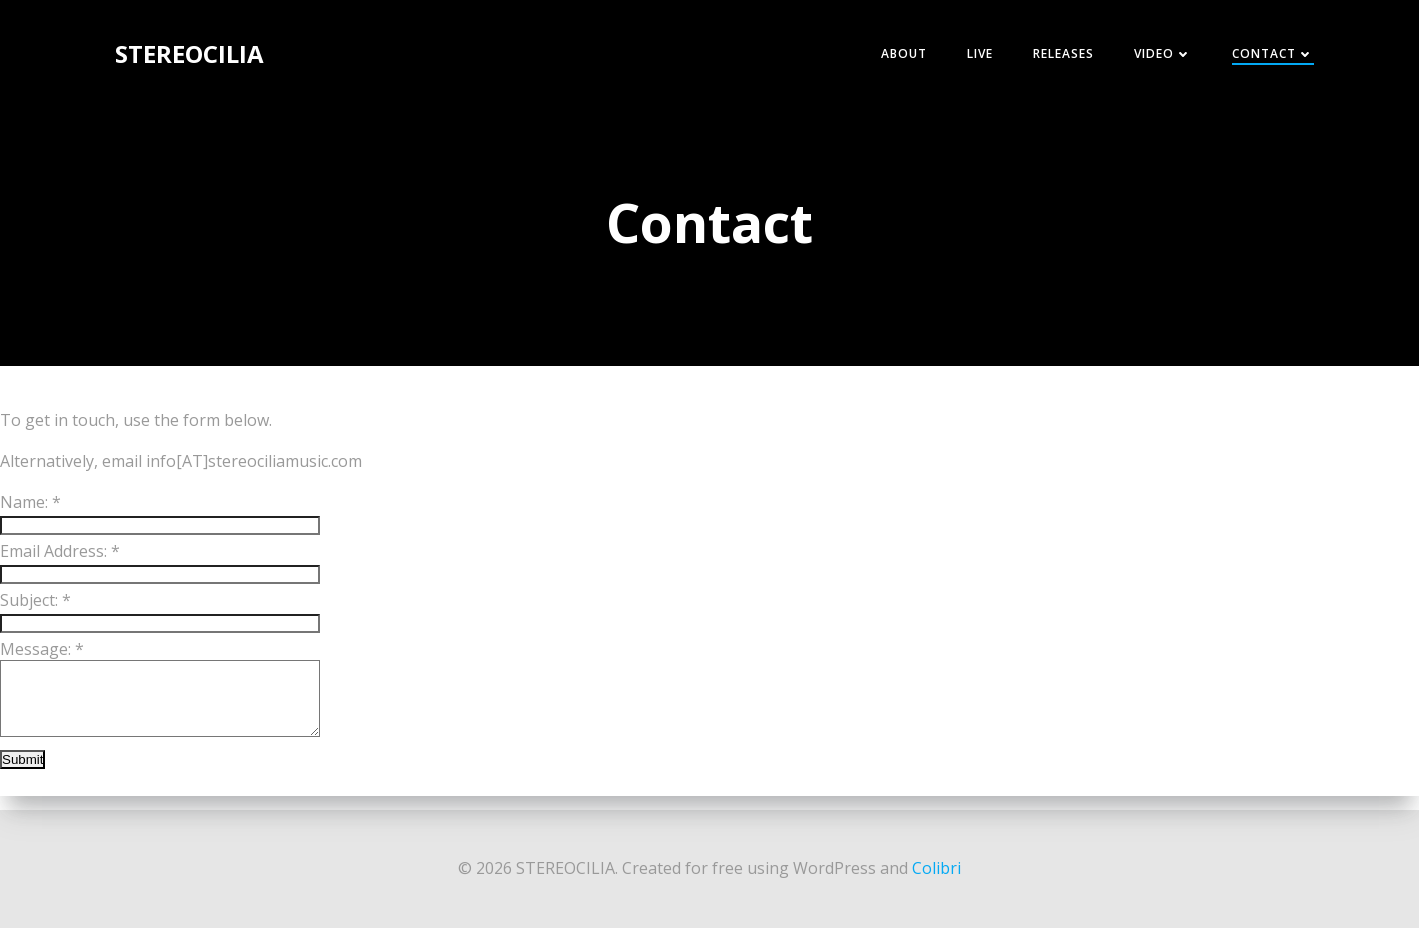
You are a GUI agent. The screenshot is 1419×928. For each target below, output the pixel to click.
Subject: (35, 600)
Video (1163, 53)
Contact (1273, 53)
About (904, 53)
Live (980, 53)
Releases (1063, 53)
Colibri (936, 868)
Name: (30, 502)
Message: (42, 649)
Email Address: (60, 551)
